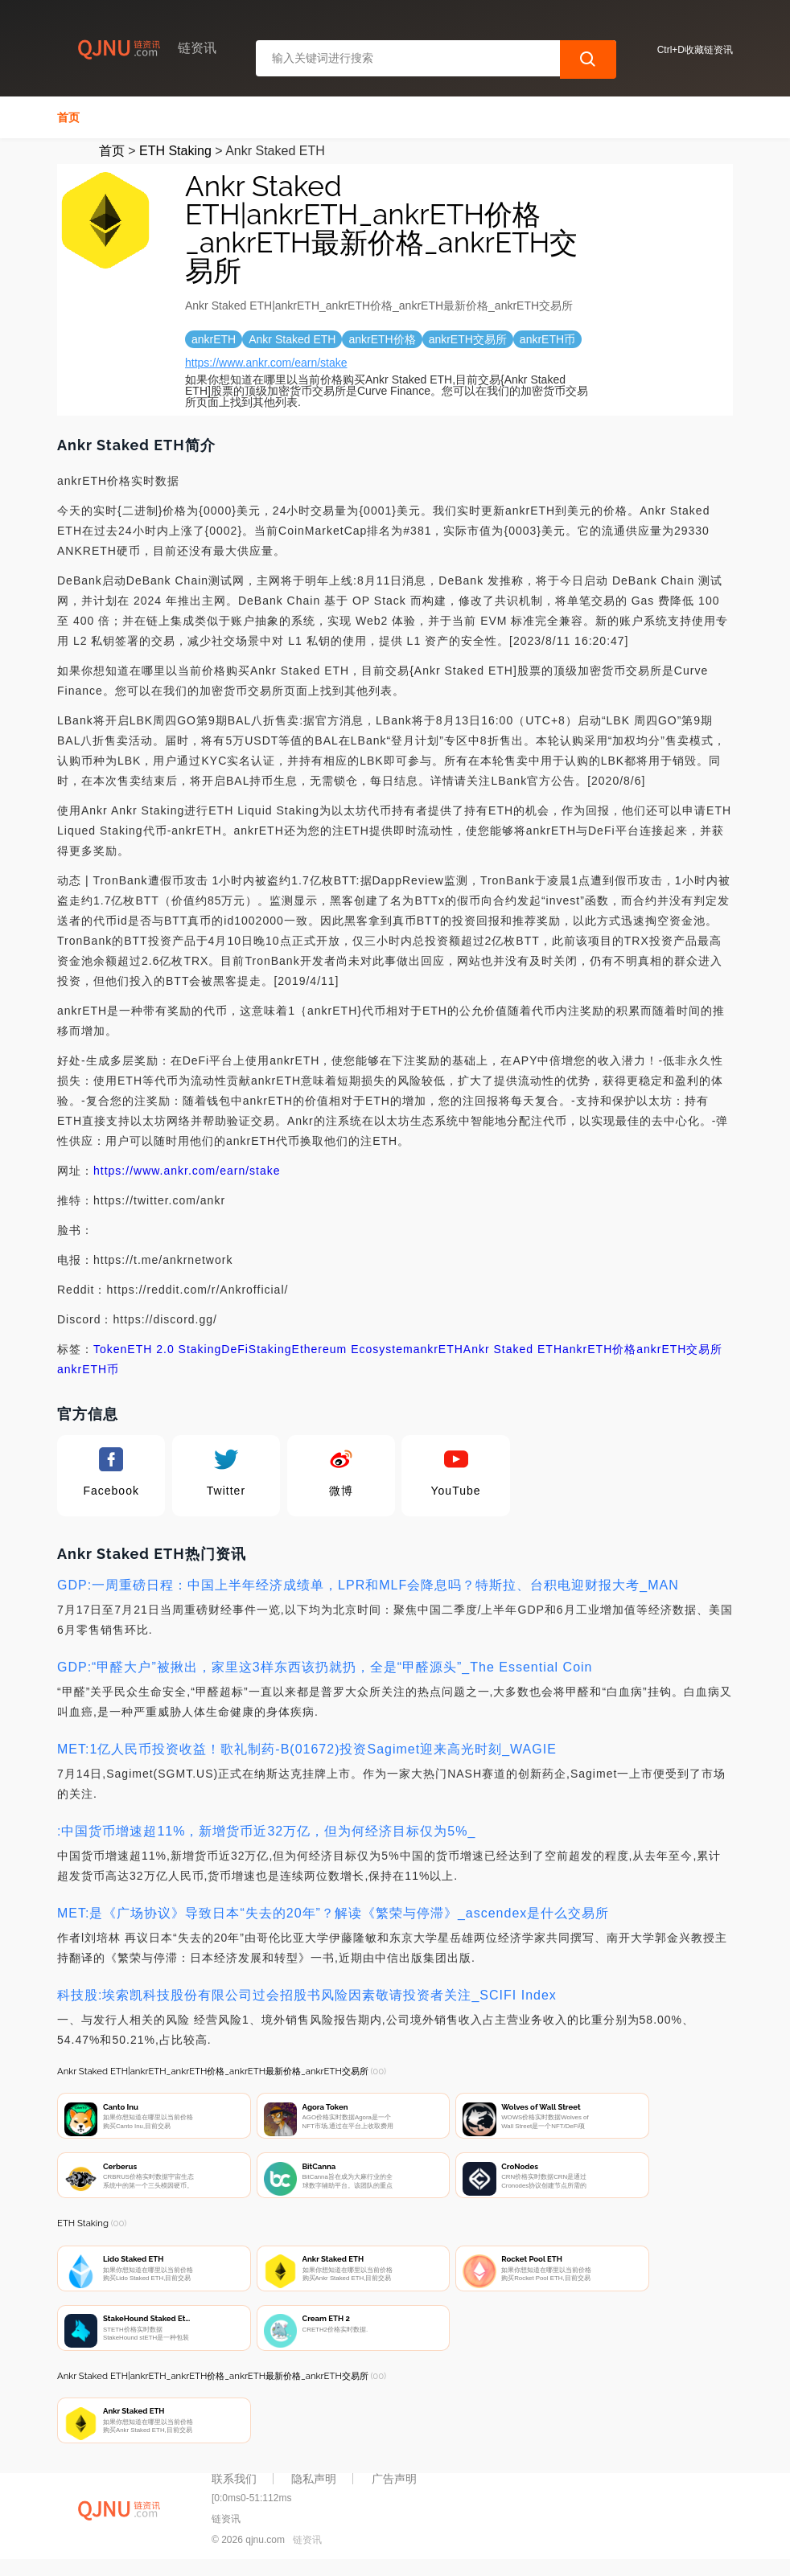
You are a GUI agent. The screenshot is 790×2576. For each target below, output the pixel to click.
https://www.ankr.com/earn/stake (266, 362)
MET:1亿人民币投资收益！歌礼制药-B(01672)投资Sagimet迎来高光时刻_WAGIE (307, 1749)
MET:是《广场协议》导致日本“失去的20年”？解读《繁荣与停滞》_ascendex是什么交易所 (333, 1913)
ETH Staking (175, 151)
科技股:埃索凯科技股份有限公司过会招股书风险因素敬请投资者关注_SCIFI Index (307, 1995)
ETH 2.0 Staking (174, 1349)
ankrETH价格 (599, 1349)
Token (110, 1349)
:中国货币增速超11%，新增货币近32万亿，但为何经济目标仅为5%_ (266, 1831)
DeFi (235, 1349)
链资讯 (307, 2550)
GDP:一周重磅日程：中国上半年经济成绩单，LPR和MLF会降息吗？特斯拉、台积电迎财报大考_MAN (368, 1585)
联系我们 (234, 2489)
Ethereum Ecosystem (353, 1349)
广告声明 (394, 2489)
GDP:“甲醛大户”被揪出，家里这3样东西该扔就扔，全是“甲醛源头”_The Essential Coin (325, 1667)
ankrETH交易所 (679, 1349)
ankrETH (438, 1349)
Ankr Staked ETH (512, 1349)
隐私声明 (313, 2489)
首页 (68, 117)
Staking (270, 1349)
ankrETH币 (88, 1369)
